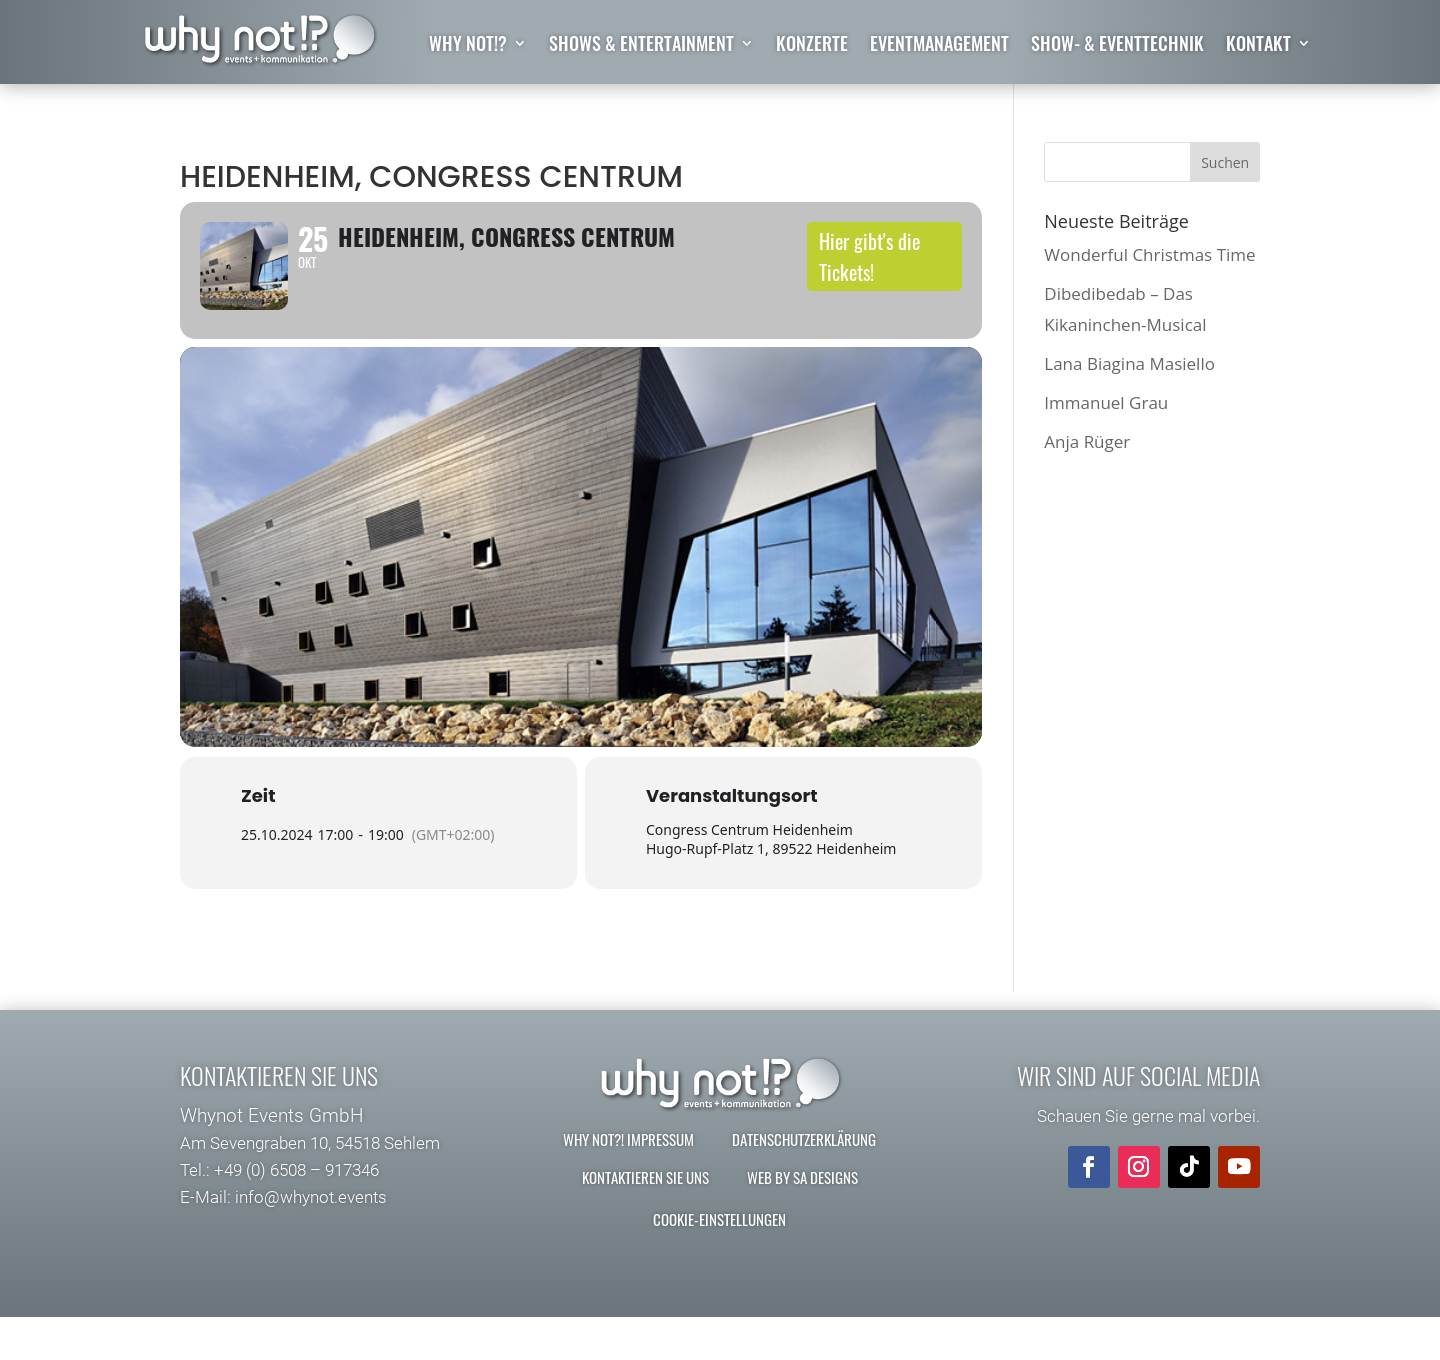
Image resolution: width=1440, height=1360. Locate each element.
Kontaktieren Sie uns (645, 1220)
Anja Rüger (1087, 441)
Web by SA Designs (802, 1220)
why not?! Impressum (628, 1182)
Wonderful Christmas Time (1149, 254)
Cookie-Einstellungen (719, 1262)
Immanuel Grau (1106, 402)
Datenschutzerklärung (804, 1182)
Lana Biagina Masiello (1129, 363)
